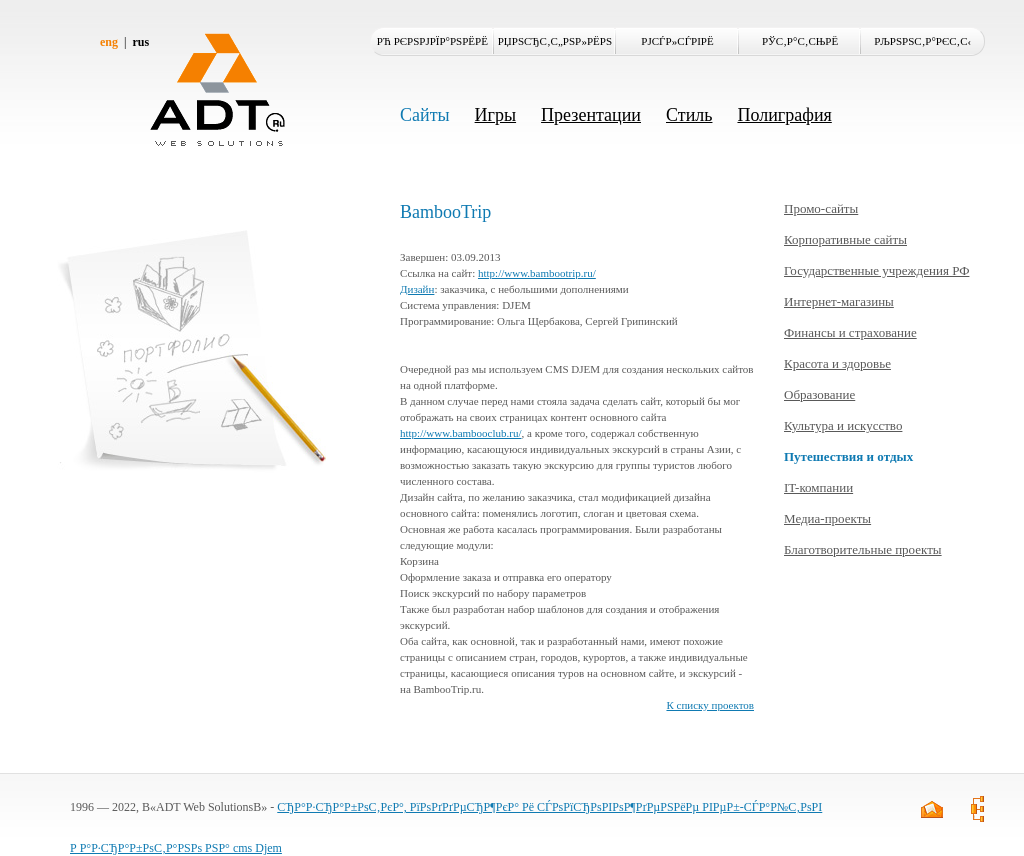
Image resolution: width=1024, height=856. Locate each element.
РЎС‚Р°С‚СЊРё (800, 41)
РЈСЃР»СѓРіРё (677, 41)
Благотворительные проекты (863, 549)
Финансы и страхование (850, 332)
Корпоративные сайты (845, 239)
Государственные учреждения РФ (876, 270)
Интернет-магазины (839, 301)
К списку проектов (710, 705)
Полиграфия (784, 115)
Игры (495, 115)
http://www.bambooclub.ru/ (461, 433)
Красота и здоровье (837, 363)
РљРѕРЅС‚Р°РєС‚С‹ (922, 41)
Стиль (689, 115)
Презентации (591, 115)
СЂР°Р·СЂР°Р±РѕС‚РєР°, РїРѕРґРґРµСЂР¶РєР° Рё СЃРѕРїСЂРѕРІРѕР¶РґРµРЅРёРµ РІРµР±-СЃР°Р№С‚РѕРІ (549, 807)
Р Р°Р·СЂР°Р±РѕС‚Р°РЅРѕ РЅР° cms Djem (176, 848)
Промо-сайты (821, 208)
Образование (819, 394)
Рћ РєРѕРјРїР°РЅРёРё (432, 41)
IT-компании (818, 487)
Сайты (425, 115)
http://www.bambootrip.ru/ (537, 273)
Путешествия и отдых (848, 456)
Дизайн (417, 289)
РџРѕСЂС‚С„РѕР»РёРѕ (555, 41)
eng (109, 42)
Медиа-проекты (827, 518)
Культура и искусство (843, 425)
